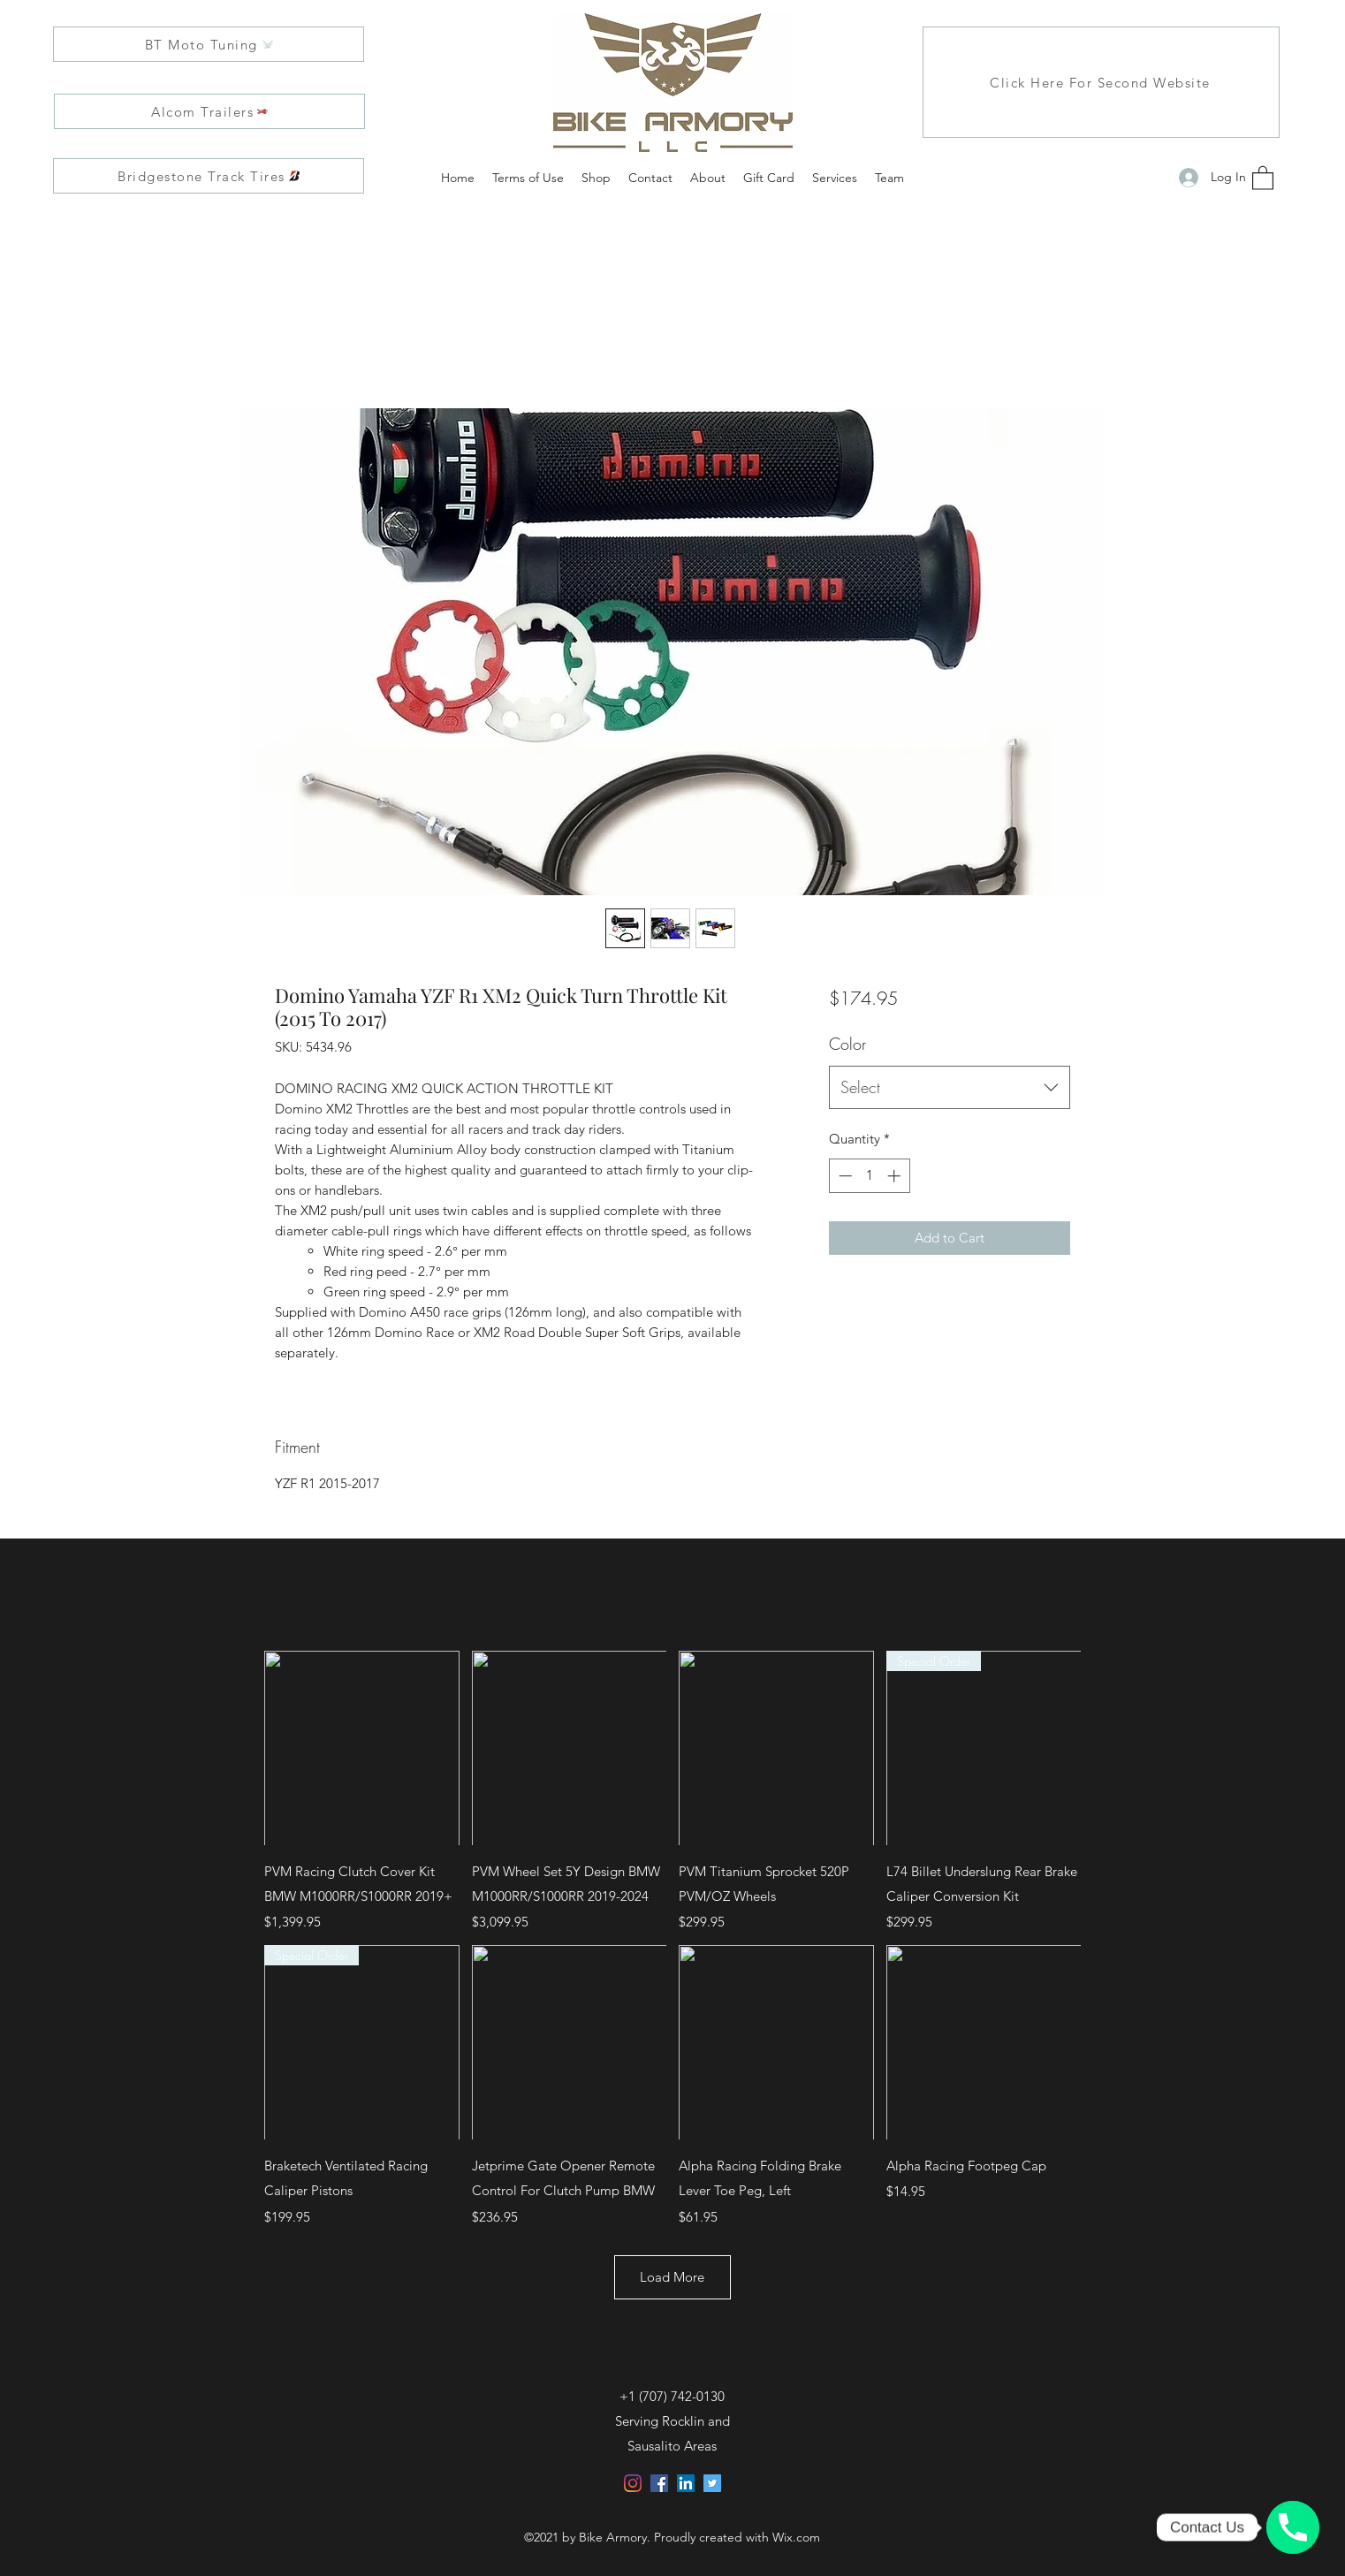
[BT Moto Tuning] (208, 44)
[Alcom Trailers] (209, 111)
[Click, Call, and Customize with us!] (1292, 2527)
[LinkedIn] (686, 2483)
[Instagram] (633, 2483)
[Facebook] (659, 2483)
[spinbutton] (869, 1175)
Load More (673, 2276)
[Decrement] (843, 1175)
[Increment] (896, 1175)
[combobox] (949, 1088)
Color (847, 1043)
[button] (1262, 177)
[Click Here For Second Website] (1101, 82)
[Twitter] (712, 2483)
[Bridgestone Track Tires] (208, 176)
